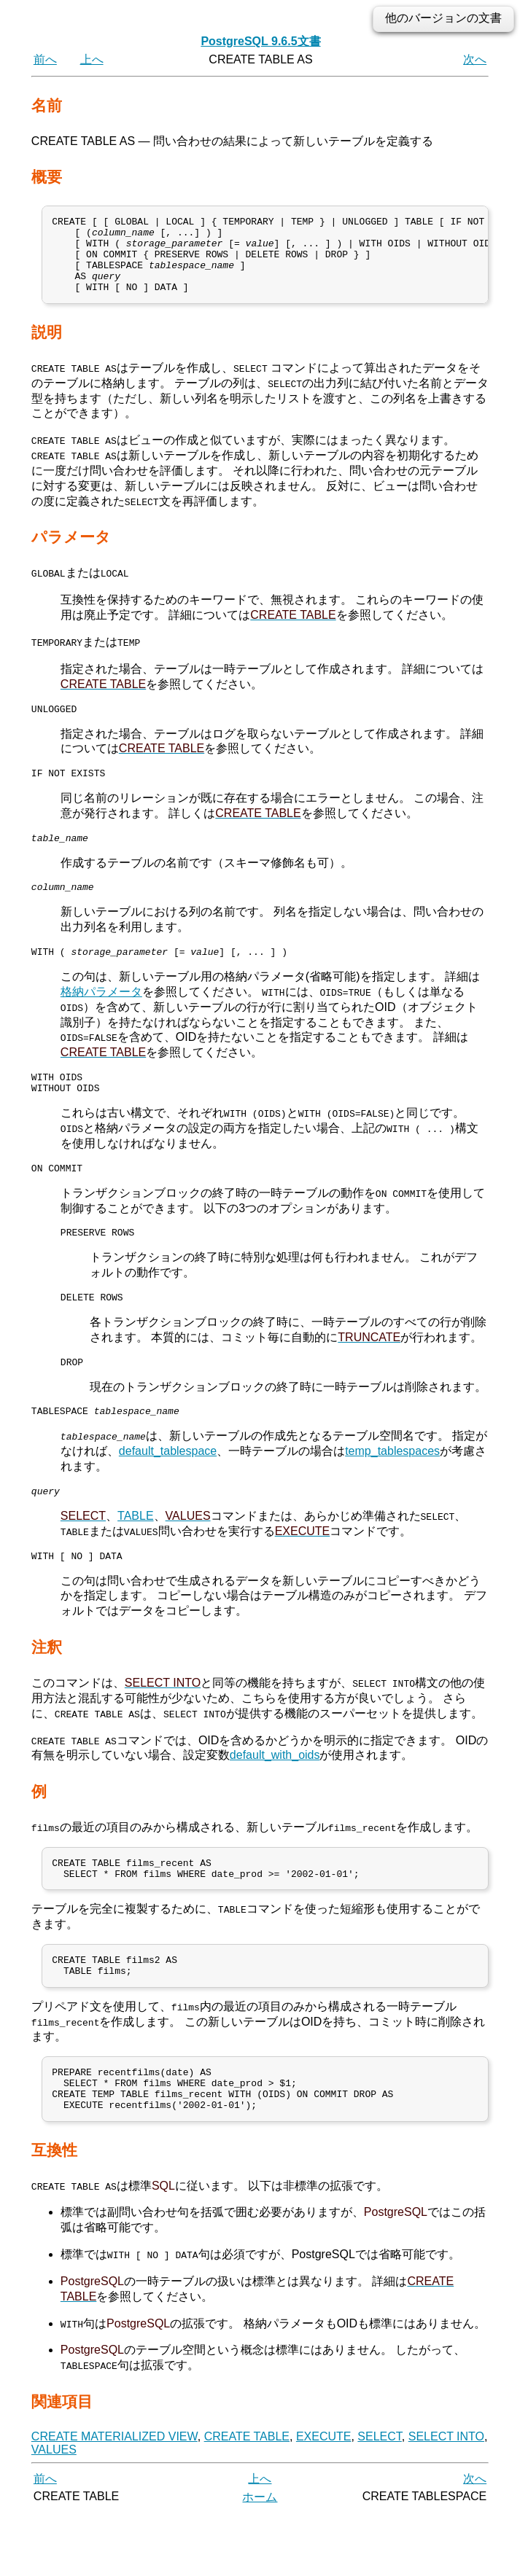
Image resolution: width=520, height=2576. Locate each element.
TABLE (135, 1559)
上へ (92, 59)
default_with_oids (275, 1800)
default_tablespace (168, 1492)
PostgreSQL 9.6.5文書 (260, 41)
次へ (474, 59)
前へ (45, 59)
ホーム (259, 2559)
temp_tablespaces (392, 1492)
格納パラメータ (101, 1018)
